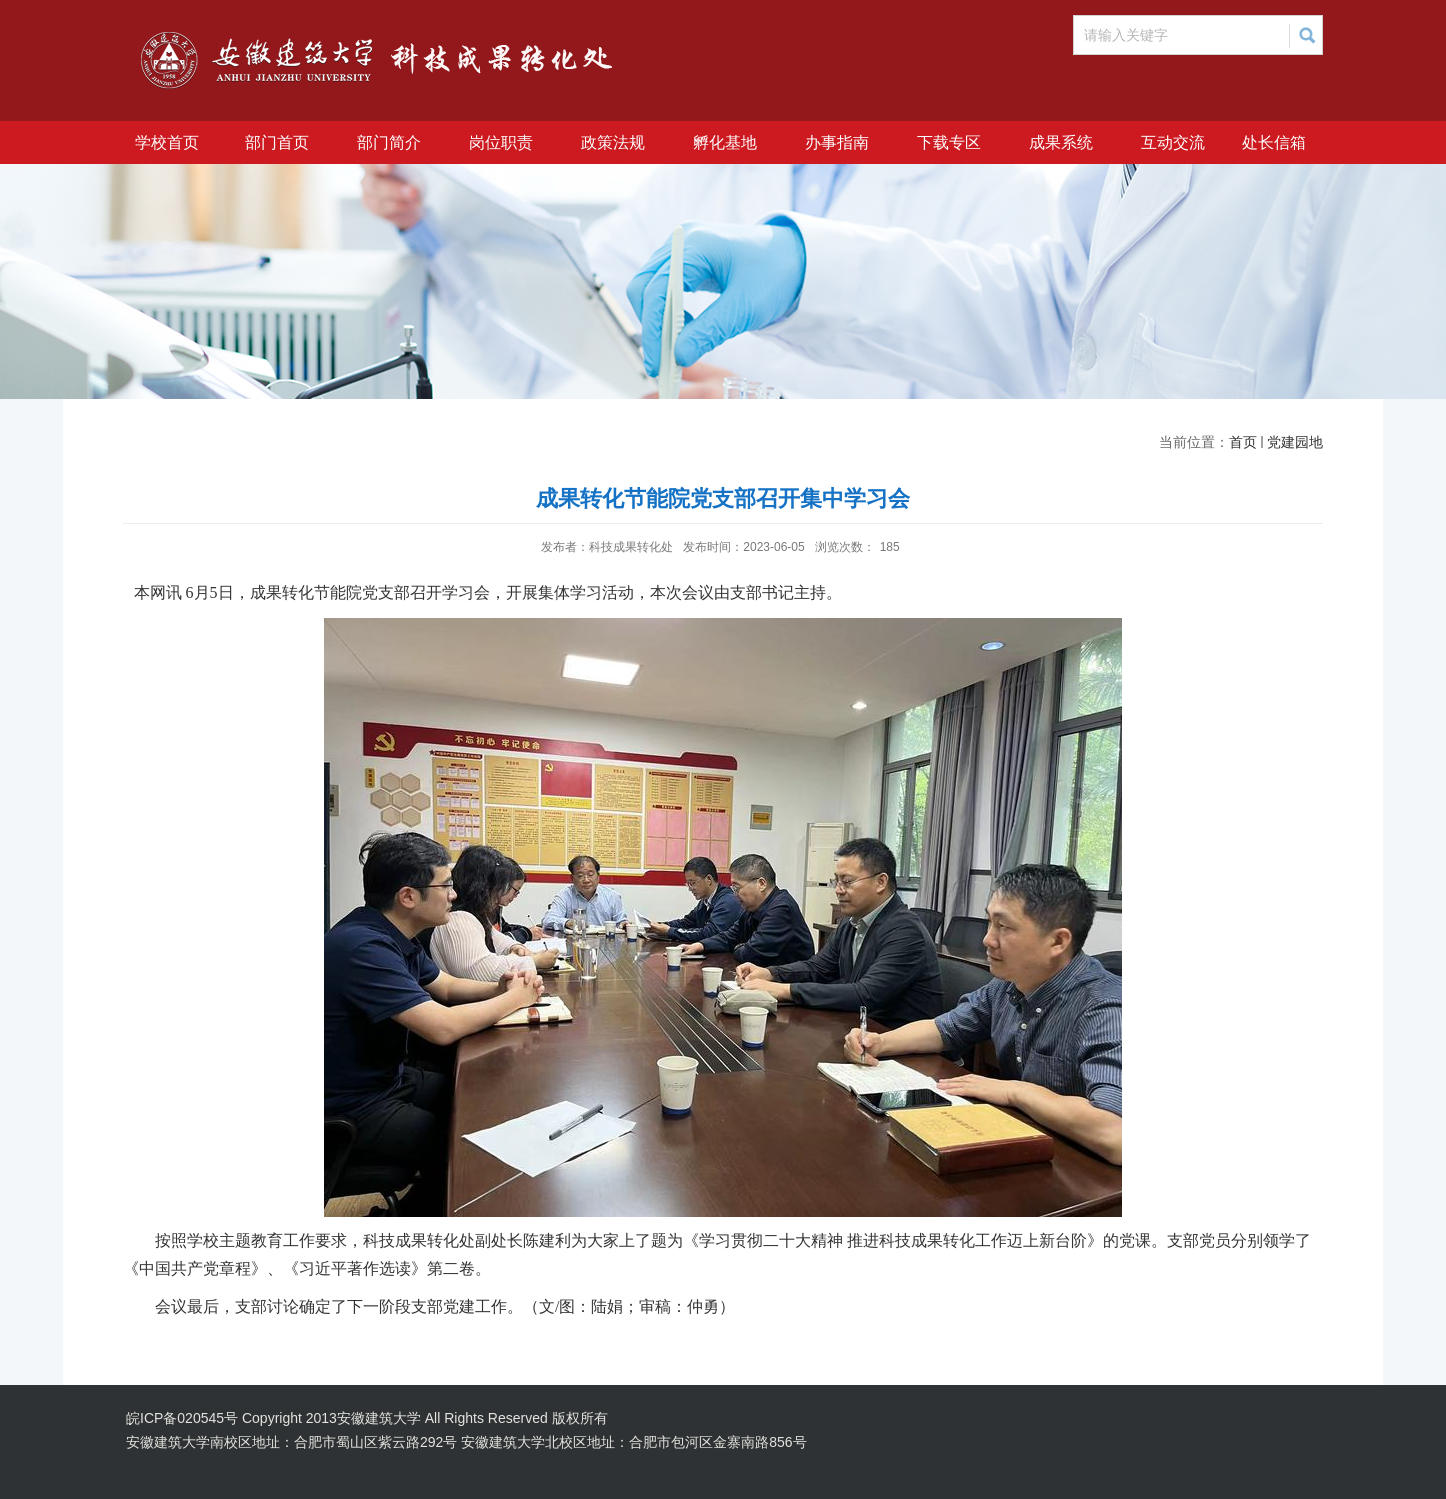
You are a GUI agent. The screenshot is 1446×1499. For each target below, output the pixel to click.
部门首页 (277, 142)
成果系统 (1061, 142)
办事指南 (837, 142)
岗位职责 (501, 142)
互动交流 (1173, 142)
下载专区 (949, 142)
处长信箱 (1274, 142)
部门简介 (389, 142)
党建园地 (1295, 442)
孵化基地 (725, 142)
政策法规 (613, 142)
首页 (1243, 442)
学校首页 (167, 142)
